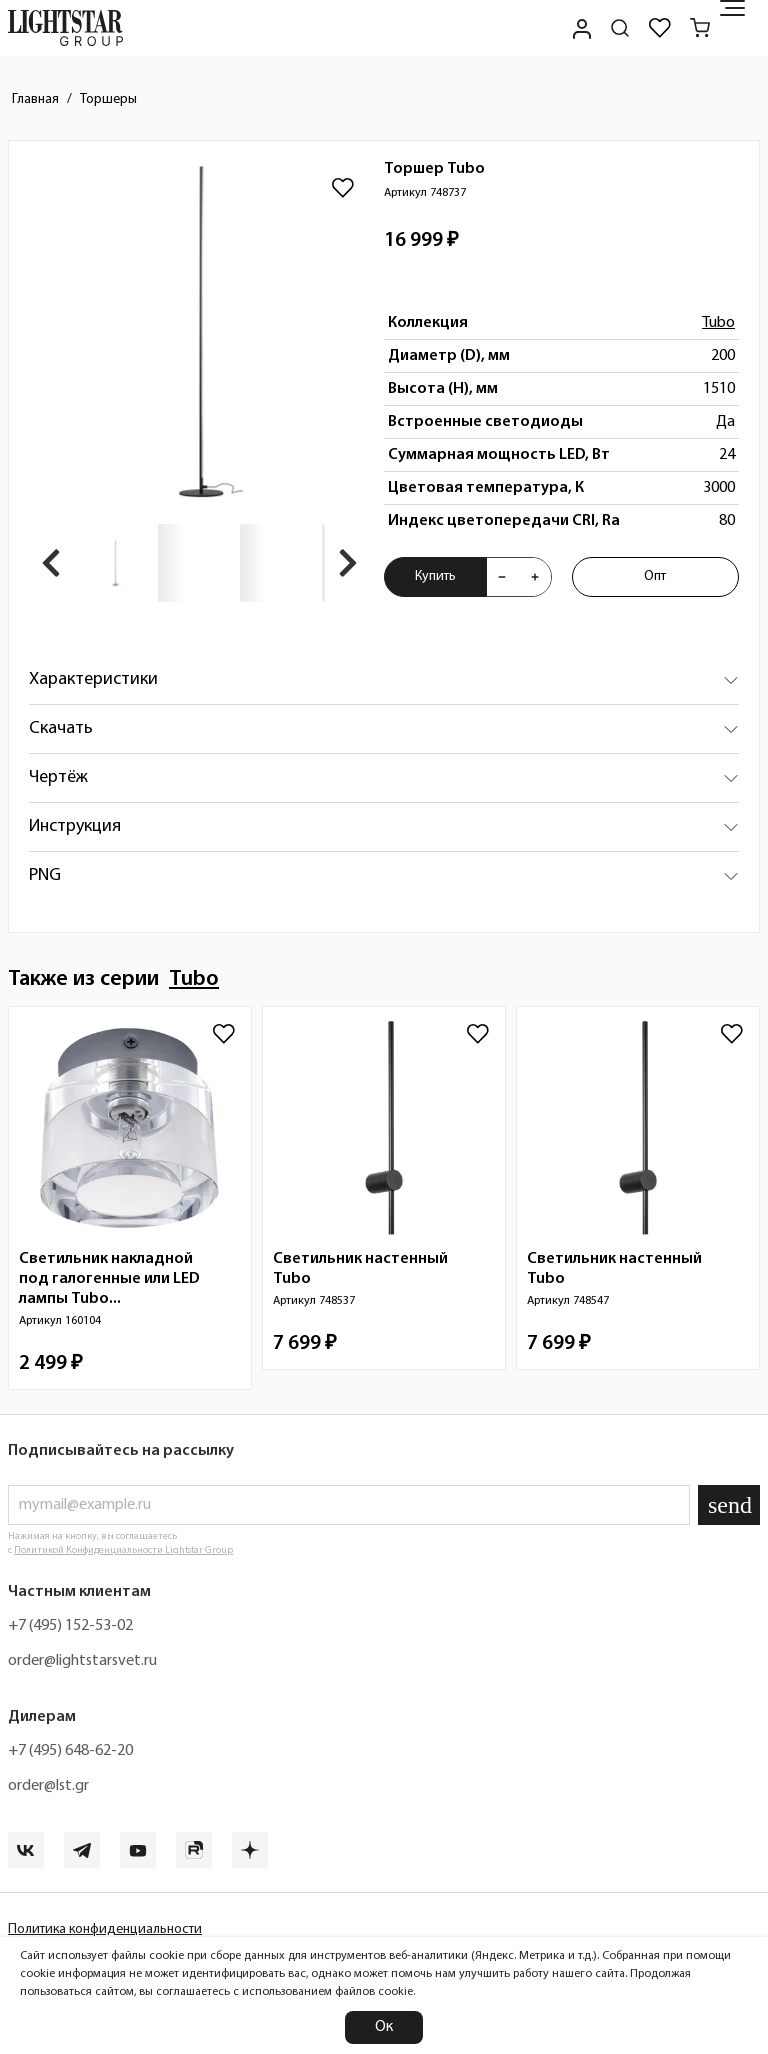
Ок (384, 2027)
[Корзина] (700, 28)
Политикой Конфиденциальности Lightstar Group (123, 1550)
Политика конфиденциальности (105, 1929)
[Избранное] (660, 28)
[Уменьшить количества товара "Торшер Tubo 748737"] (502, 577)
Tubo (718, 323)
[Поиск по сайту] (620, 28)
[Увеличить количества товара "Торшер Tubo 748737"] (535, 577)
